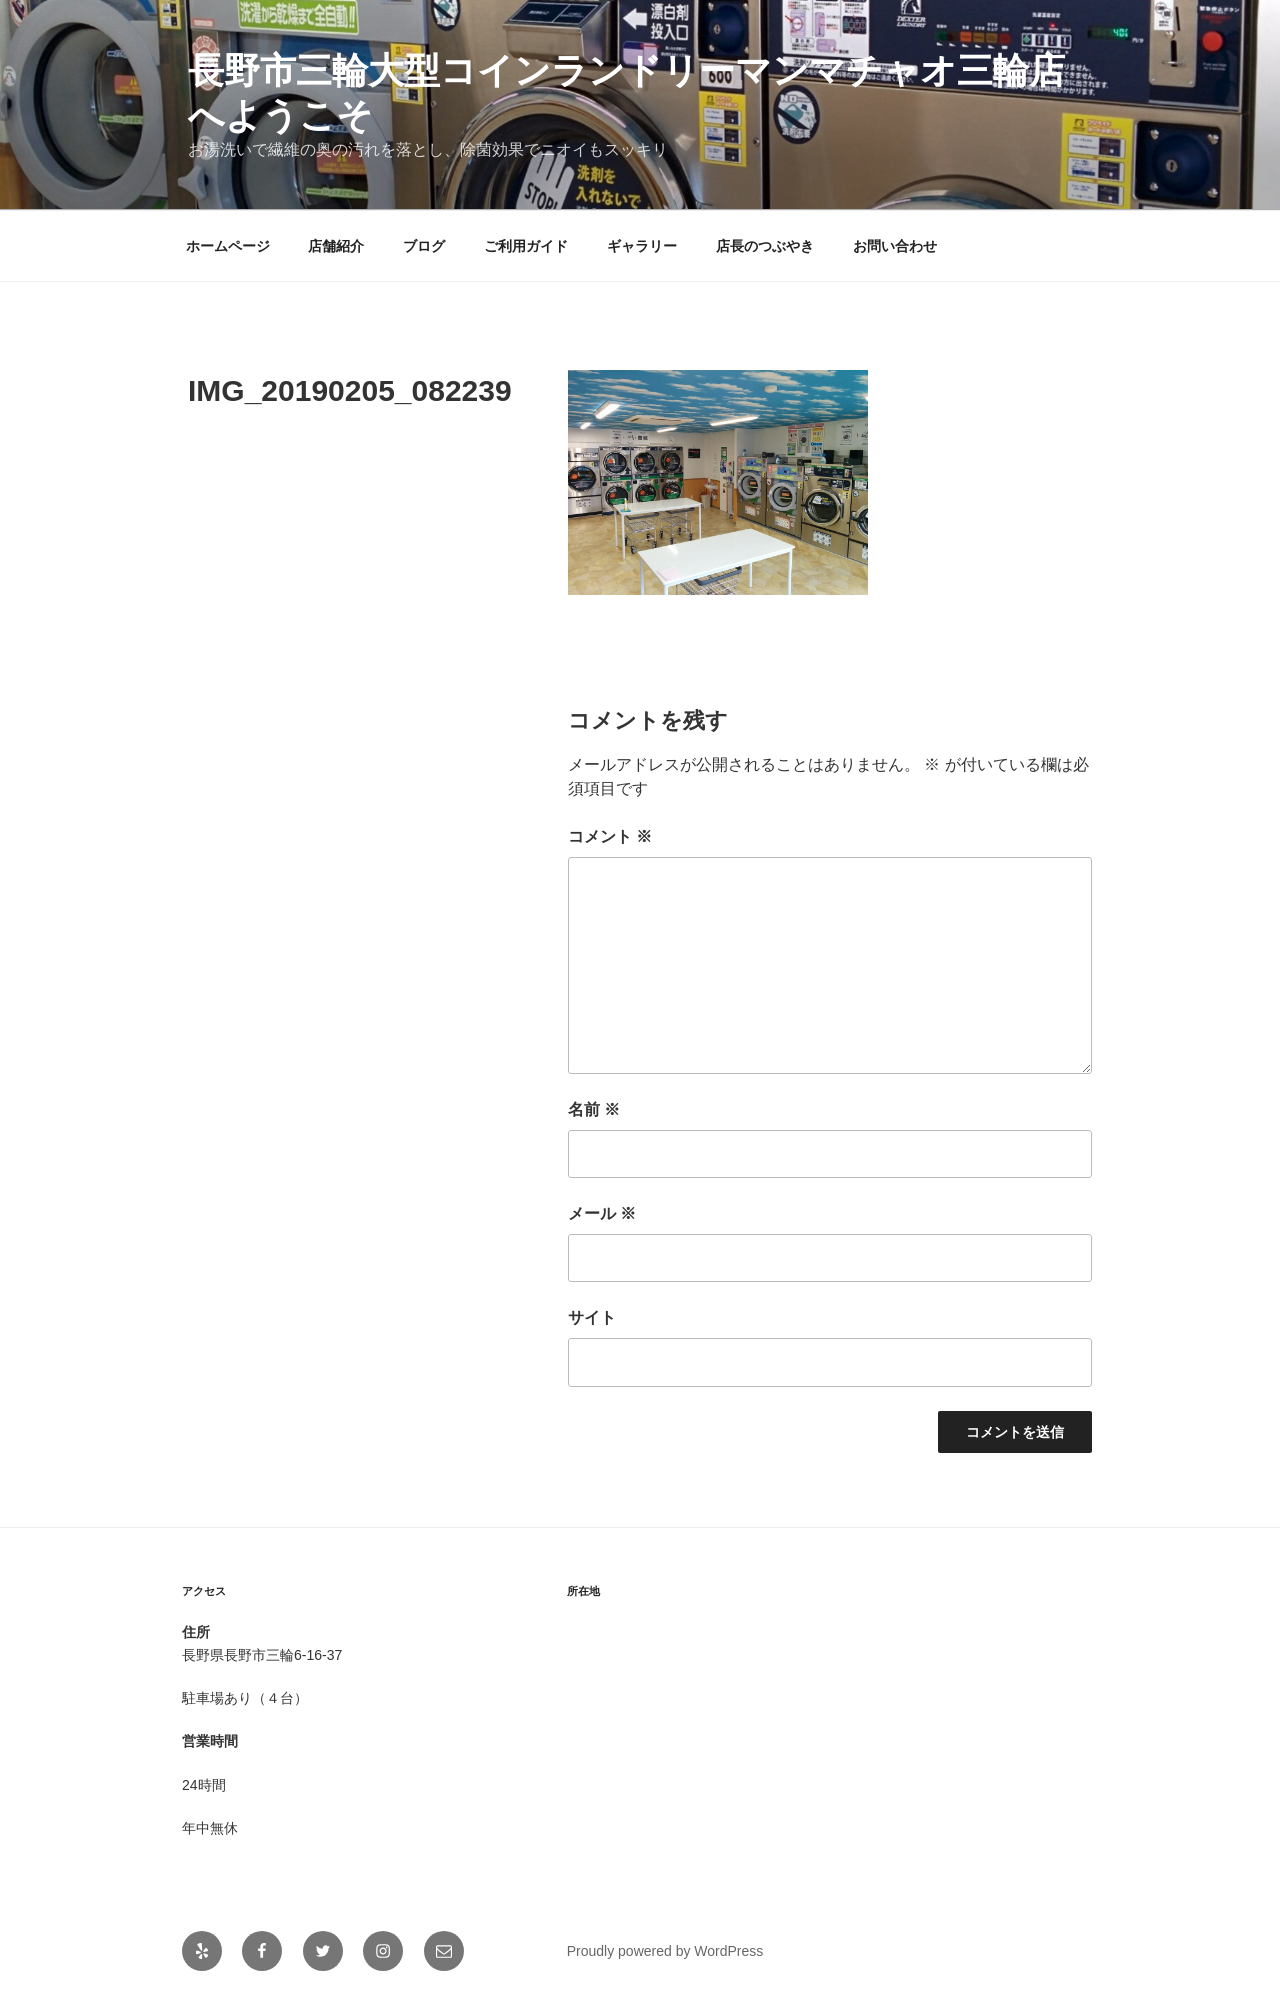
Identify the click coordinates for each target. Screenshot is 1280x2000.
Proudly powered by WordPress (665, 1951)
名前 (594, 1109)
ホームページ (228, 246)
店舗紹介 (336, 246)
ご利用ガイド (526, 246)
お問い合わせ (895, 246)
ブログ (424, 246)
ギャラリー (642, 246)
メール (602, 1213)
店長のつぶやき (765, 246)
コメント (610, 836)
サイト (592, 1317)
